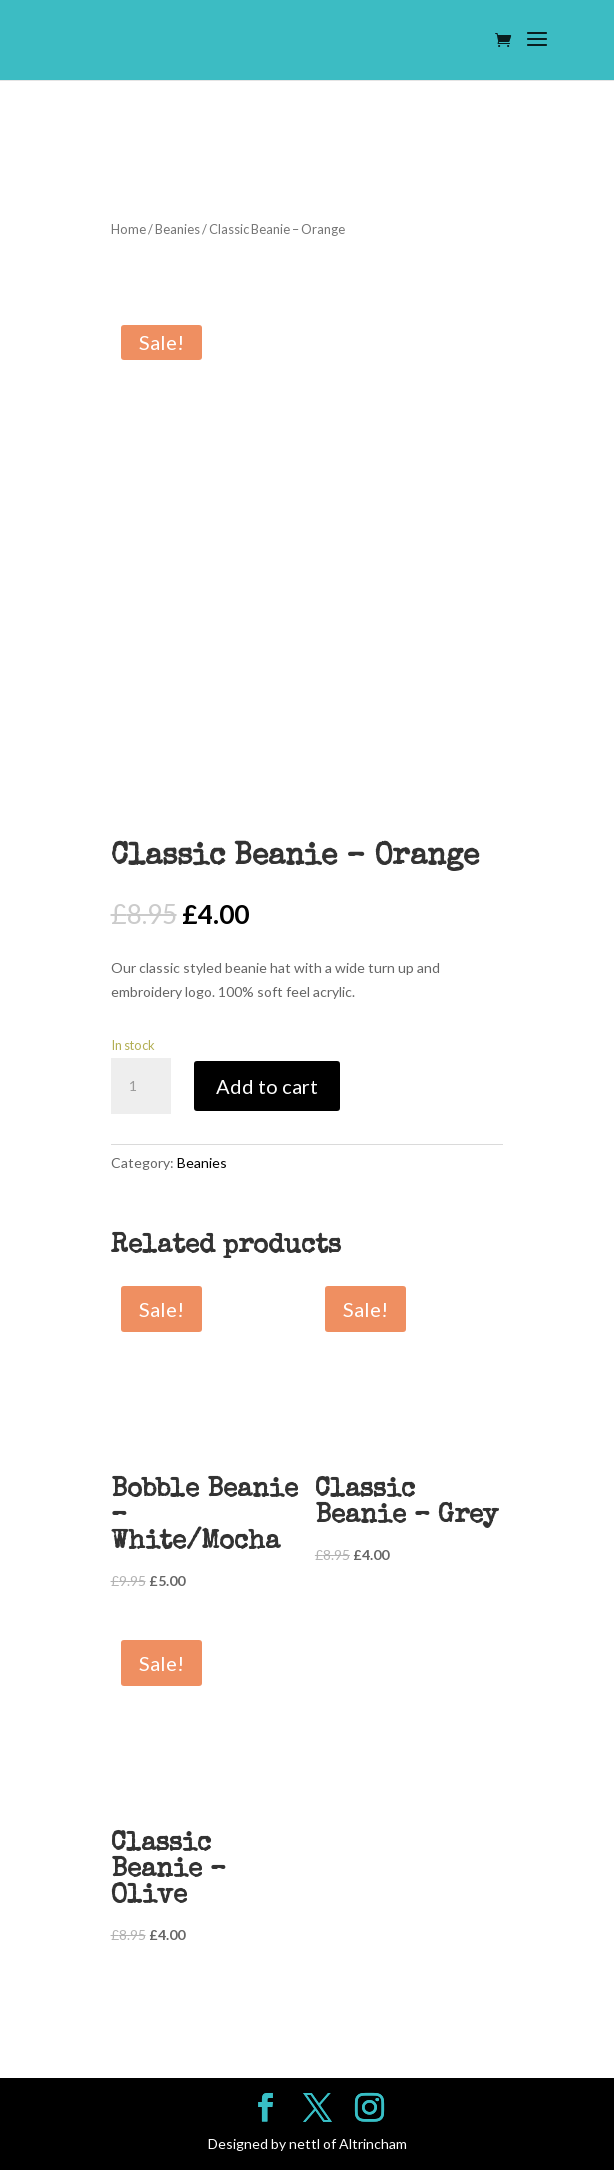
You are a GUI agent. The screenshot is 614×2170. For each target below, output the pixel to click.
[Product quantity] (141, 1086)
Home (128, 229)
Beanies (177, 229)
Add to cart (267, 1086)
